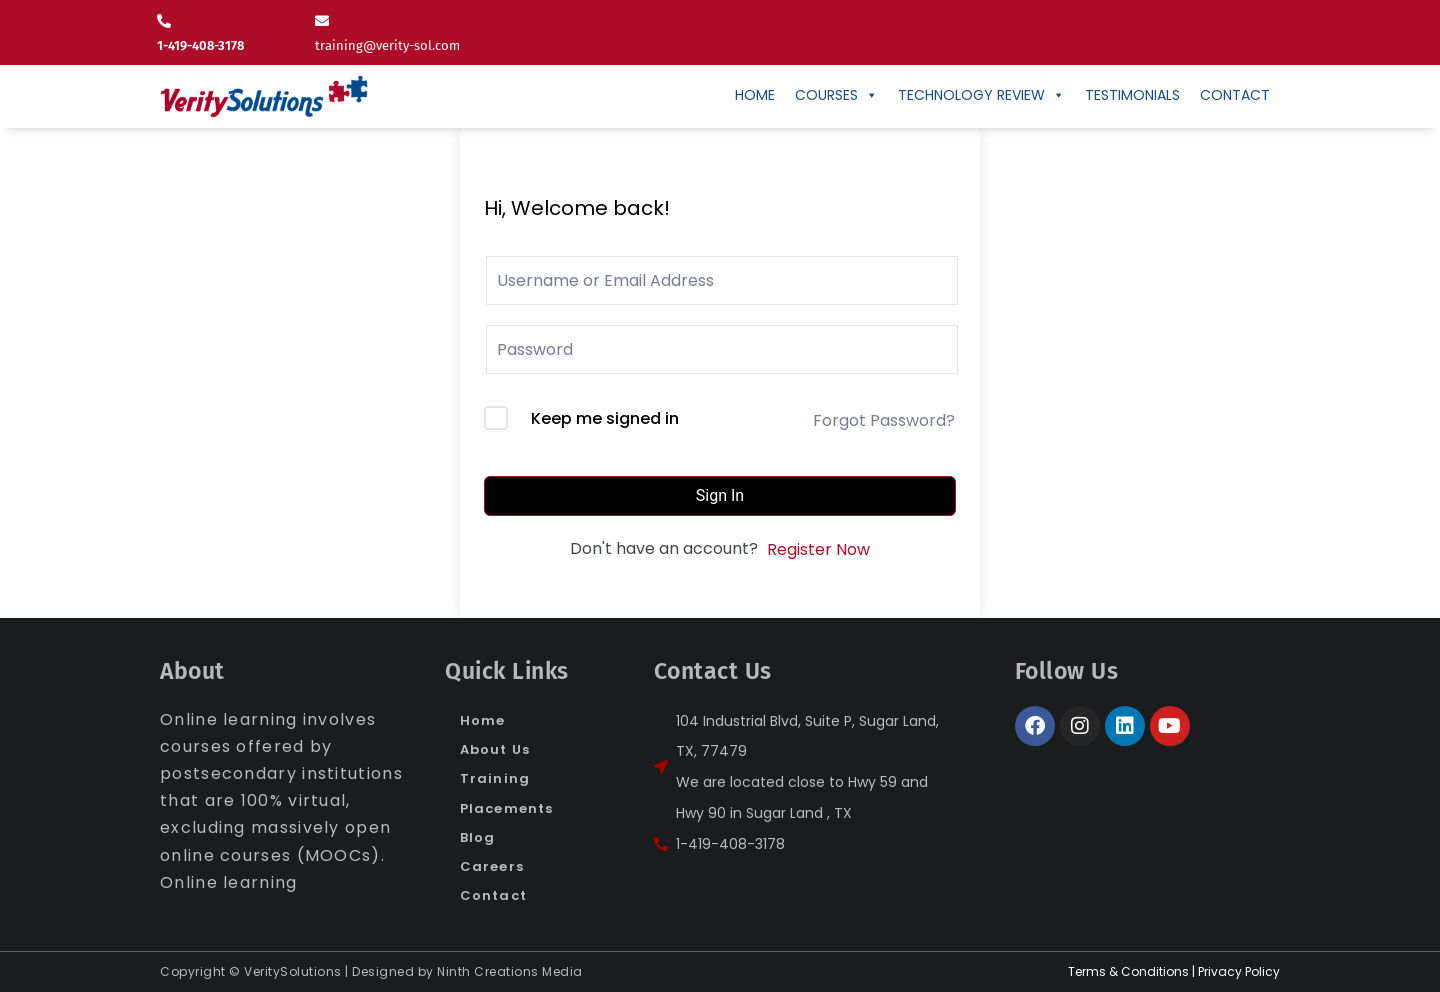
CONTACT (1235, 95)
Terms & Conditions (1128, 971)
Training (495, 778)
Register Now (818, 549)
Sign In (720, 495)
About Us (495, 749)
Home (755, 95)
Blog (477, 837)
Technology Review (981, 95)
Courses (836, 95)
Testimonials (1132, 95)
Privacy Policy (1239, 971)
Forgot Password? (884, 420)
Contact (493, 895)
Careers (492, 866)
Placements (506, 808)
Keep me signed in (605, 418)
